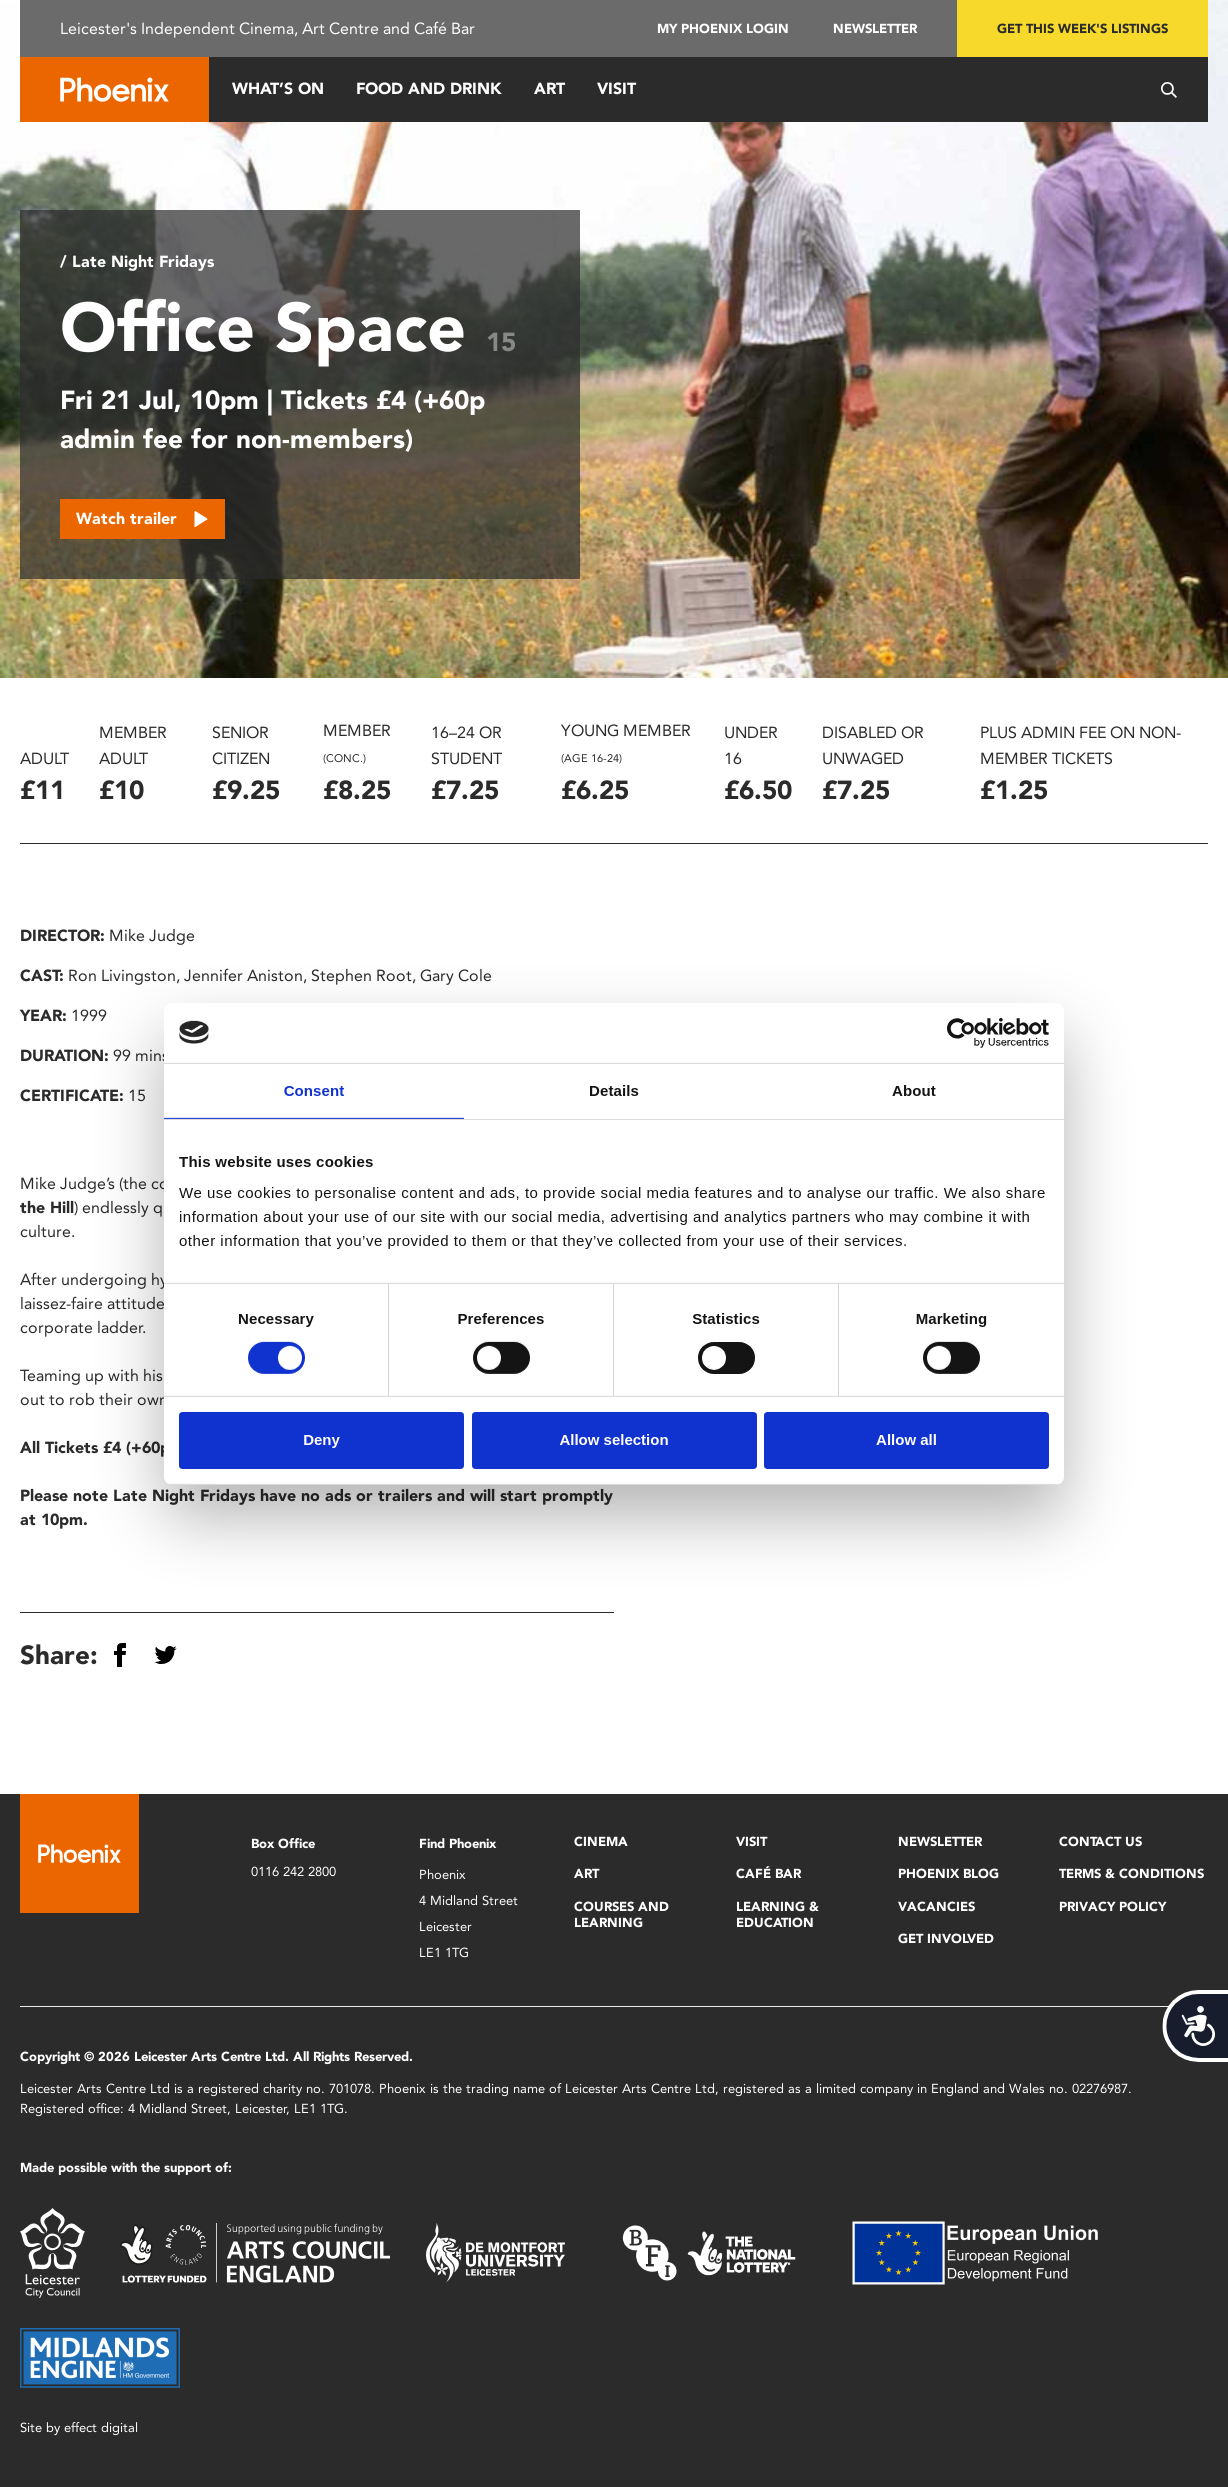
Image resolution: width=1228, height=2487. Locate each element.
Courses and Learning (621, 1914)
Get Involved (946, 1938)
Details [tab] (614, 1089)
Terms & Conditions (1131, 1873)
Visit (616, 88)
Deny (321, 1439)
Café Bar (768, 1873)
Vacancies (936, 1906)
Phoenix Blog (948, 1873)
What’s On (278, 88)
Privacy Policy (1112, 1906)
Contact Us (1100, 1841)
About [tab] (914, 1089)
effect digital (101, 2427)
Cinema (601, 1841)
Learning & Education (777, 1914)
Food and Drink (429, 88)
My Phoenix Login (723, 28)
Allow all (906, 1439)
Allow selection (613, 1439)
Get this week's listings (1082, 28)
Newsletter (875, 28)
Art (549, 88)
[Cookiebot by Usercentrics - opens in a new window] (961, 1032)
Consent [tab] (314, 1089)
